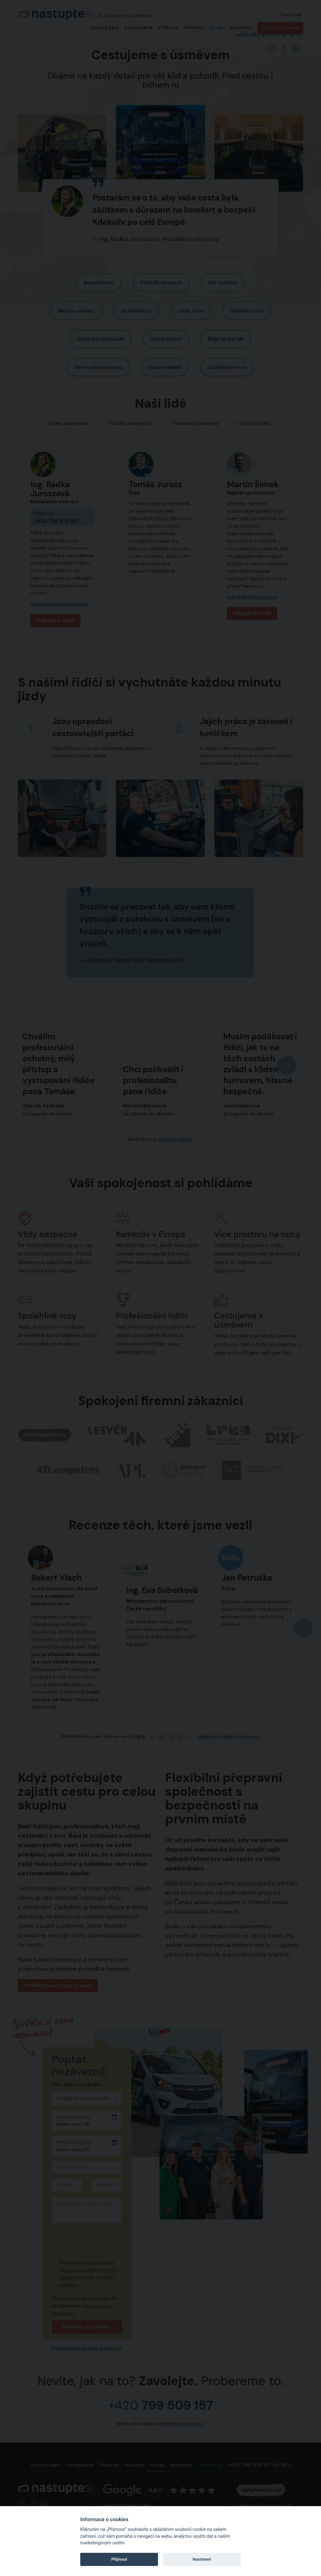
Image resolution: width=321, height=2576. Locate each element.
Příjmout (119, 2559)
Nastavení (201, 2559)
